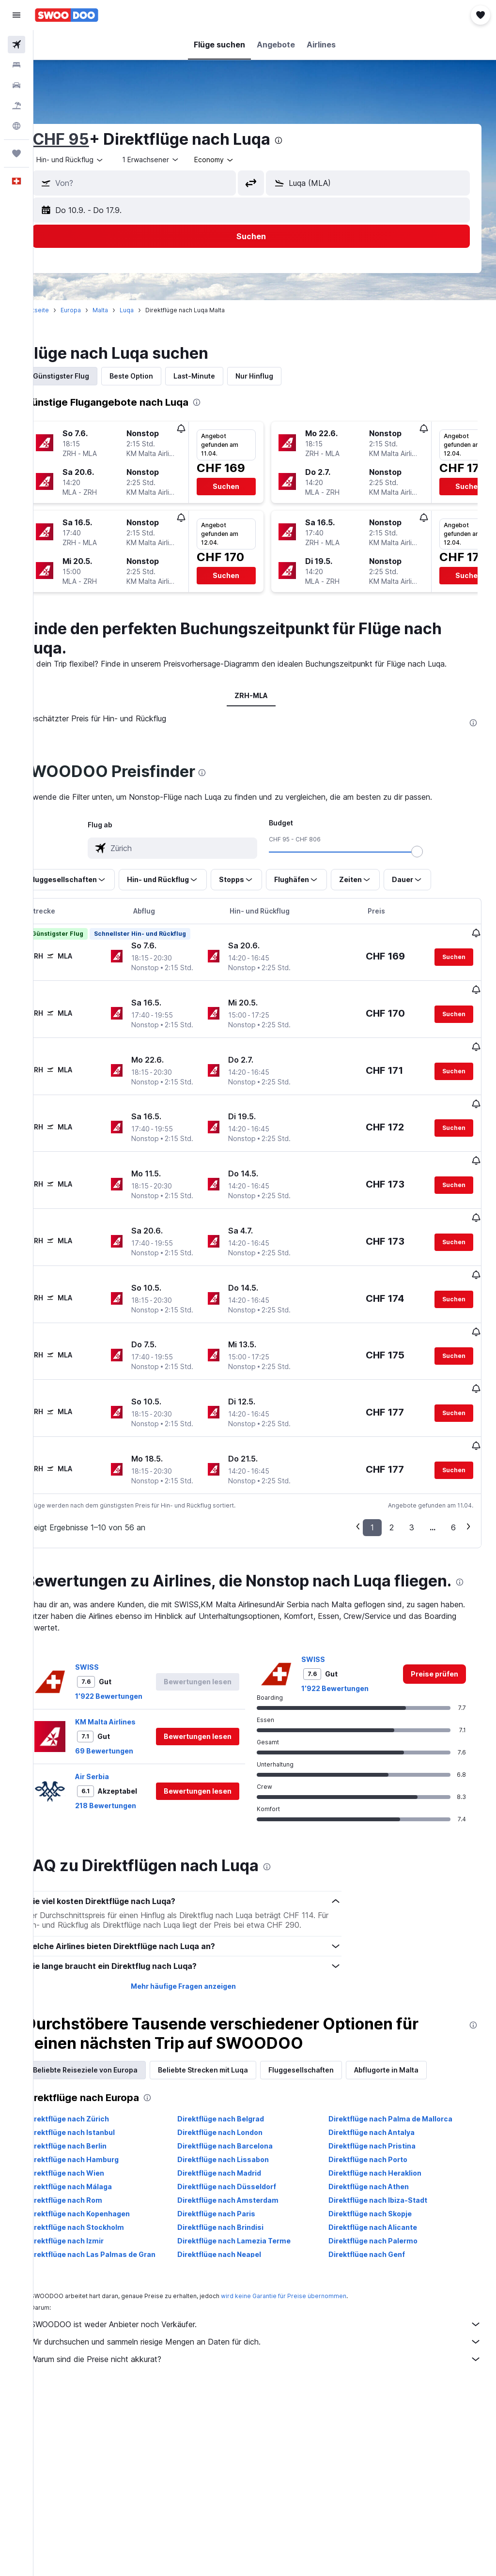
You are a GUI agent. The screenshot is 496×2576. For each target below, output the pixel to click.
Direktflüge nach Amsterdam (246, 2146)
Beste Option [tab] (158, 376)
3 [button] (411, 1454)
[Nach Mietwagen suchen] (16, 85)
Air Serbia (119, 1723)
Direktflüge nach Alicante (382, 2173)
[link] (434, 1620)
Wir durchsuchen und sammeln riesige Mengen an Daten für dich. (269, 2288)
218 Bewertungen (132, 1752)
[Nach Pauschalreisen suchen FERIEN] (16, 105)
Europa (98, 310)
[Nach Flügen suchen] (16, 44)
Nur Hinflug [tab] (281, 376)
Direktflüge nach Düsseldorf (245, 2133)
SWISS (114, 1613)
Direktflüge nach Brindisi (239, 2173)
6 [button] (453, 1454)
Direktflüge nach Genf (376, 2200)
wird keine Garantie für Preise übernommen (310, 2242)
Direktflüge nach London (238, 2078)
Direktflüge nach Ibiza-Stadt (387, 2146)
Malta (127, 310)
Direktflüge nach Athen (378, 2133)
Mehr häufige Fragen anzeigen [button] (200, 1932)
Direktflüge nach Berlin (94, 2092)
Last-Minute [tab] (221, 376)
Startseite (62, 310)
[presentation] (305, 140)
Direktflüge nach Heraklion (384, 2119)
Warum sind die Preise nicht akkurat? (269, 2305)
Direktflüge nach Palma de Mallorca (400, 2065)
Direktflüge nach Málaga (96, 2133)
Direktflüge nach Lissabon (241, 2106)
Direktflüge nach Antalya (381, 2078)
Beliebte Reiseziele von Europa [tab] (112, 2016)
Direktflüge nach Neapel (237, 2200)
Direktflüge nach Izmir (92, 2187)
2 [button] (391, 1454)
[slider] (431, 851)
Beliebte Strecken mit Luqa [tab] (230, 2016)
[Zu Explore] (16, 126)
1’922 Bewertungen (136, 1642)
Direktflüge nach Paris (235, 2160)
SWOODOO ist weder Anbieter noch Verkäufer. (269, 2270)
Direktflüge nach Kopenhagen (105, 2160)
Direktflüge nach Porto (377, 2106)
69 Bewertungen (131, 1697)
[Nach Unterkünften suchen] (16, 65)
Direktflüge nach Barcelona (243, 2092)
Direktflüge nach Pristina (381, 2092)
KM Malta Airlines (132, 1668)
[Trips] (16, 153)
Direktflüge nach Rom (91, 2146)
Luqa (154, 310)
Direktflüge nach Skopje (379, 2160)
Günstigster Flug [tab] (88, 376)
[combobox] (241, 160)
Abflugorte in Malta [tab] (413, 2016)
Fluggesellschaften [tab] (328, 2016)
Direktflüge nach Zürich (95, 2065)
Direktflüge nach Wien (92, 2119)
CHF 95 (88, 139)
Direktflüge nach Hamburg (100, 2106)
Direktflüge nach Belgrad (239, 2065)
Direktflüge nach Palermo (382, 2187)
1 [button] (372, 1454)
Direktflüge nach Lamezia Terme (252, 2187)
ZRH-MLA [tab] (264, 695)
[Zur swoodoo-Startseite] (66, 15)
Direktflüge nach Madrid (237, 2119)
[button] (16, 15)
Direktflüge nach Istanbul (98, 2078)
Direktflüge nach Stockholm (102, 2173)
